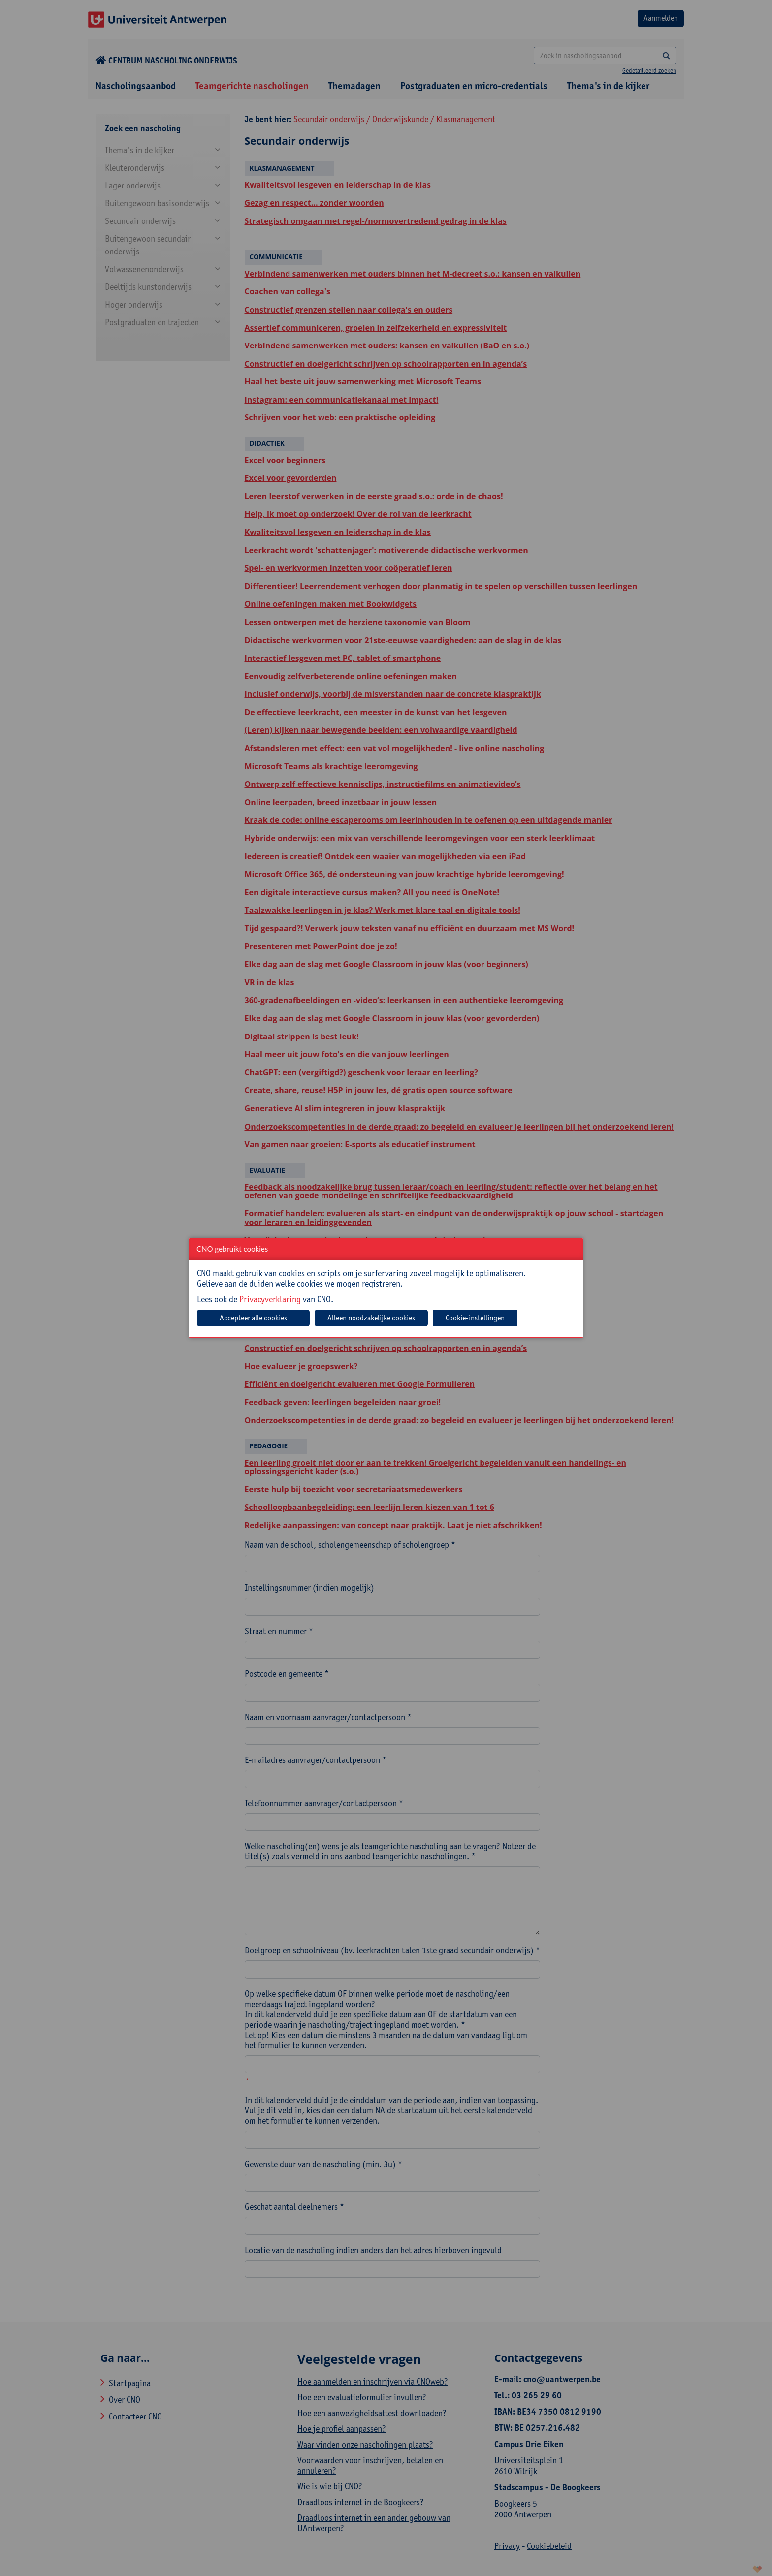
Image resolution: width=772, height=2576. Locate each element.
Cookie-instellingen (475, 1317)
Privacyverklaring (270, 1299)
